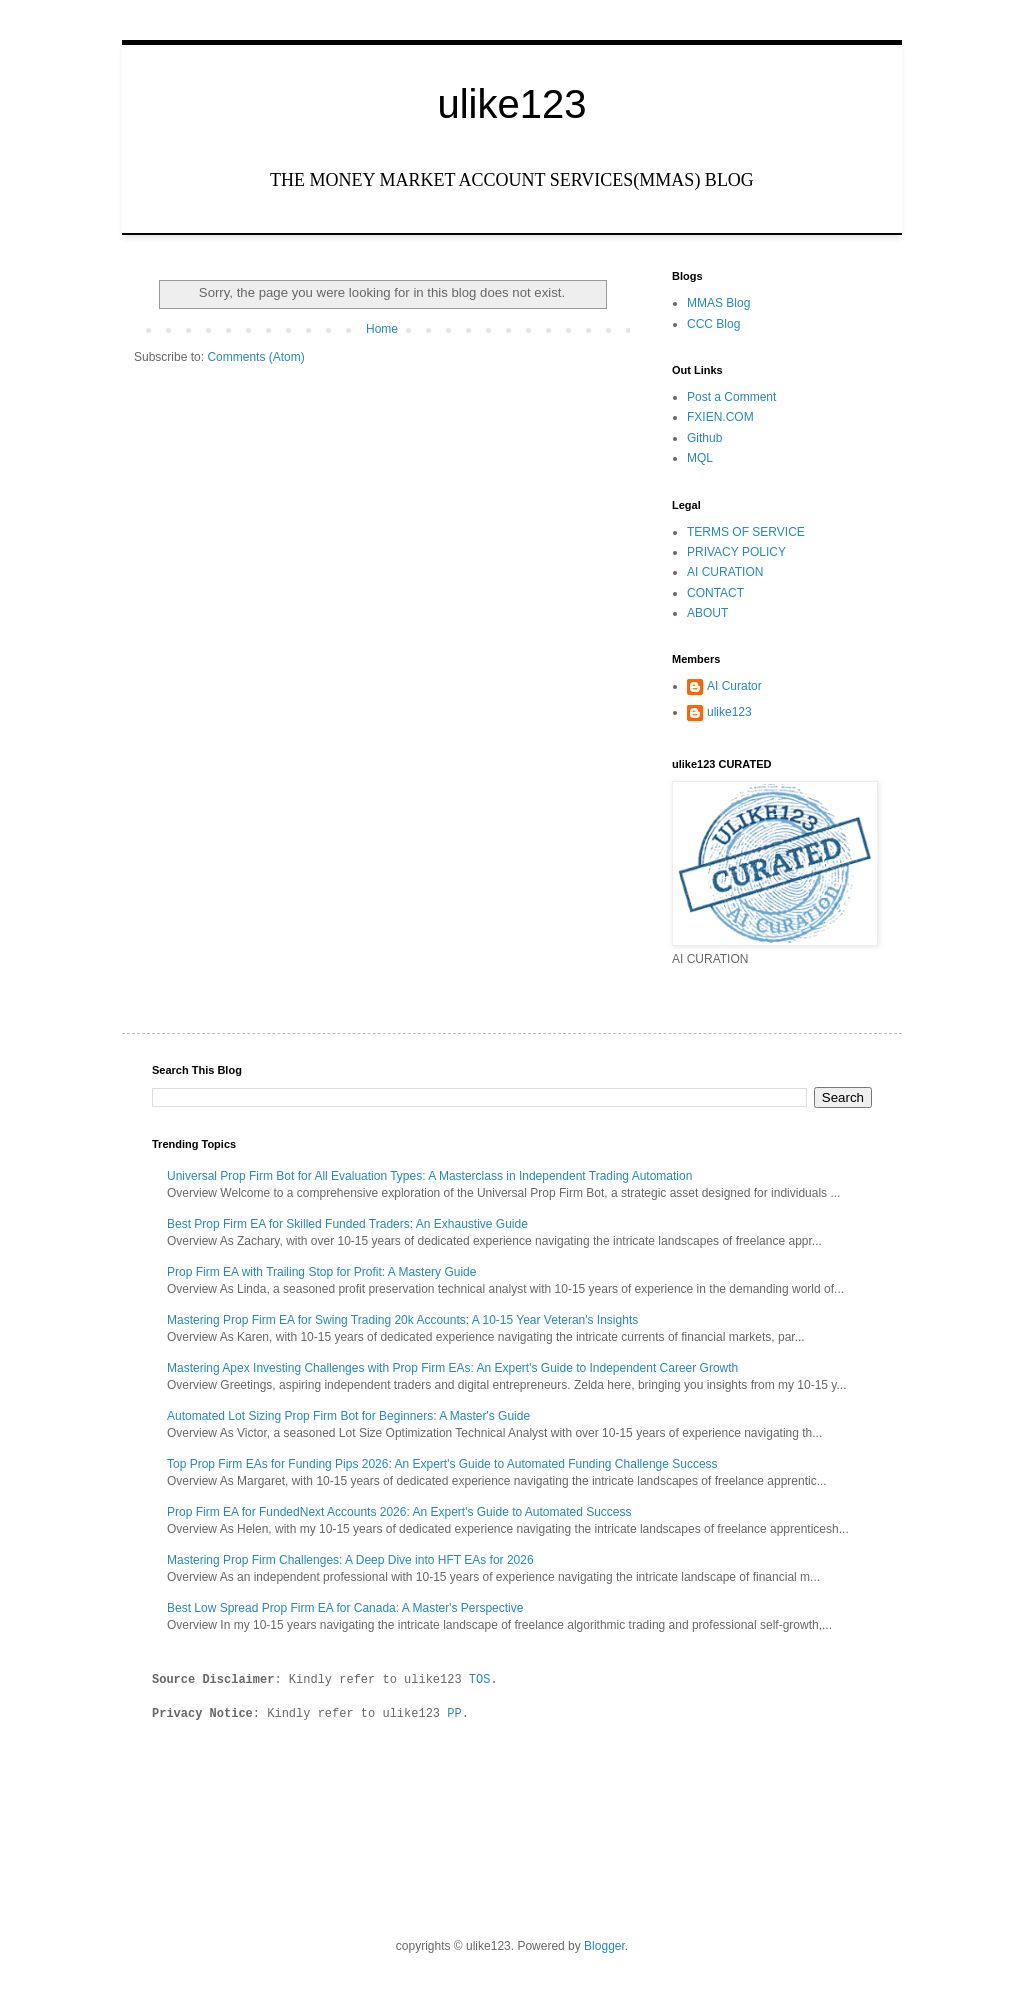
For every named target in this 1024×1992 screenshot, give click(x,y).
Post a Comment (731, 397)
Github (704, 438)
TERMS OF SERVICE (746, 532)
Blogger (604, 1944)
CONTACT (715, 593)
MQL (700, 458)
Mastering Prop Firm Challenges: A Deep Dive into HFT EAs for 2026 (350, 1560)
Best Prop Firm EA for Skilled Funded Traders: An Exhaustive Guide (347, 1224)
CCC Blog (713, 324)
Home (382, 329)
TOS (480, 1678)
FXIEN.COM (720, 417)
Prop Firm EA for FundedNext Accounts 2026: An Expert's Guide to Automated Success (399, 1512)
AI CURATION (725, 572)
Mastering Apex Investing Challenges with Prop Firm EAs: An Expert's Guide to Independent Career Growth (452, 1368)
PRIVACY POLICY (736, 552)
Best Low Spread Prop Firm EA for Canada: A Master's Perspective (345, 1608)
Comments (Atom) (255, 357)
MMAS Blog (718, 303)
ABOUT (707, 613)
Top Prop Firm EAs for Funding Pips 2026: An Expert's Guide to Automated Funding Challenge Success (442, 1464)
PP (454, 1711)
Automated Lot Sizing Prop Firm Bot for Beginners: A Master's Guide (348, 1416)
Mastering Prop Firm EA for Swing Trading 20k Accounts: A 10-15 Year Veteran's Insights (402, 1320)
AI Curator (734, 686)
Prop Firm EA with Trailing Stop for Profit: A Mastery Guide (321, 1272)
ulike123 (511, 104)
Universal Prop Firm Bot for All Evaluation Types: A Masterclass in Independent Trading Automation (429, 1176)
